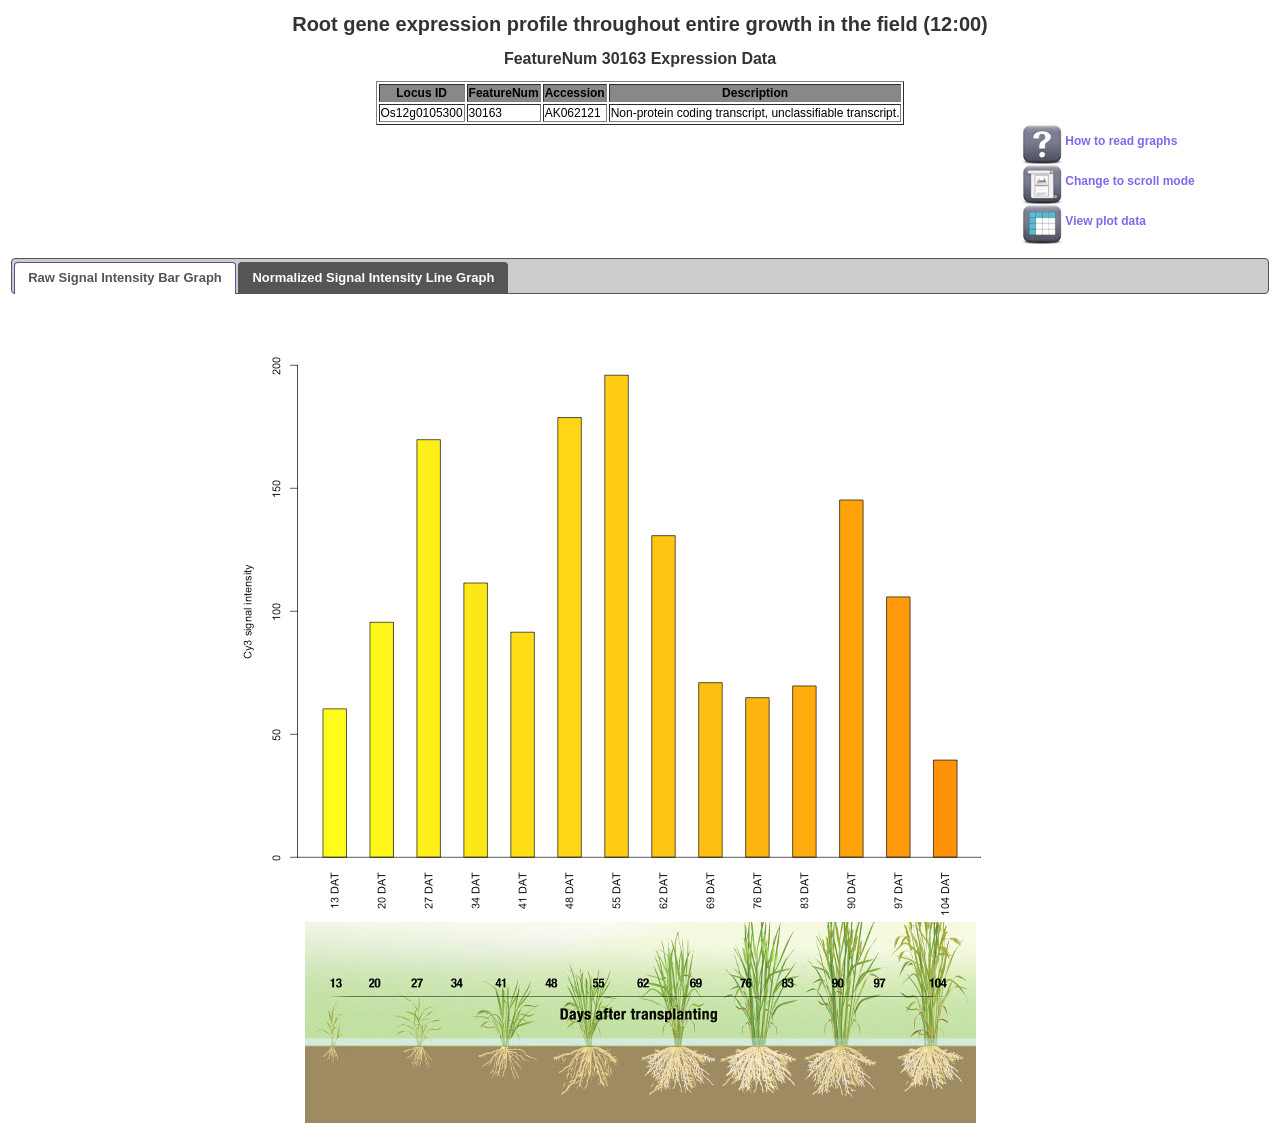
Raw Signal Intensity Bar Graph (125, 277)
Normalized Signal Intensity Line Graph (373, 277)
